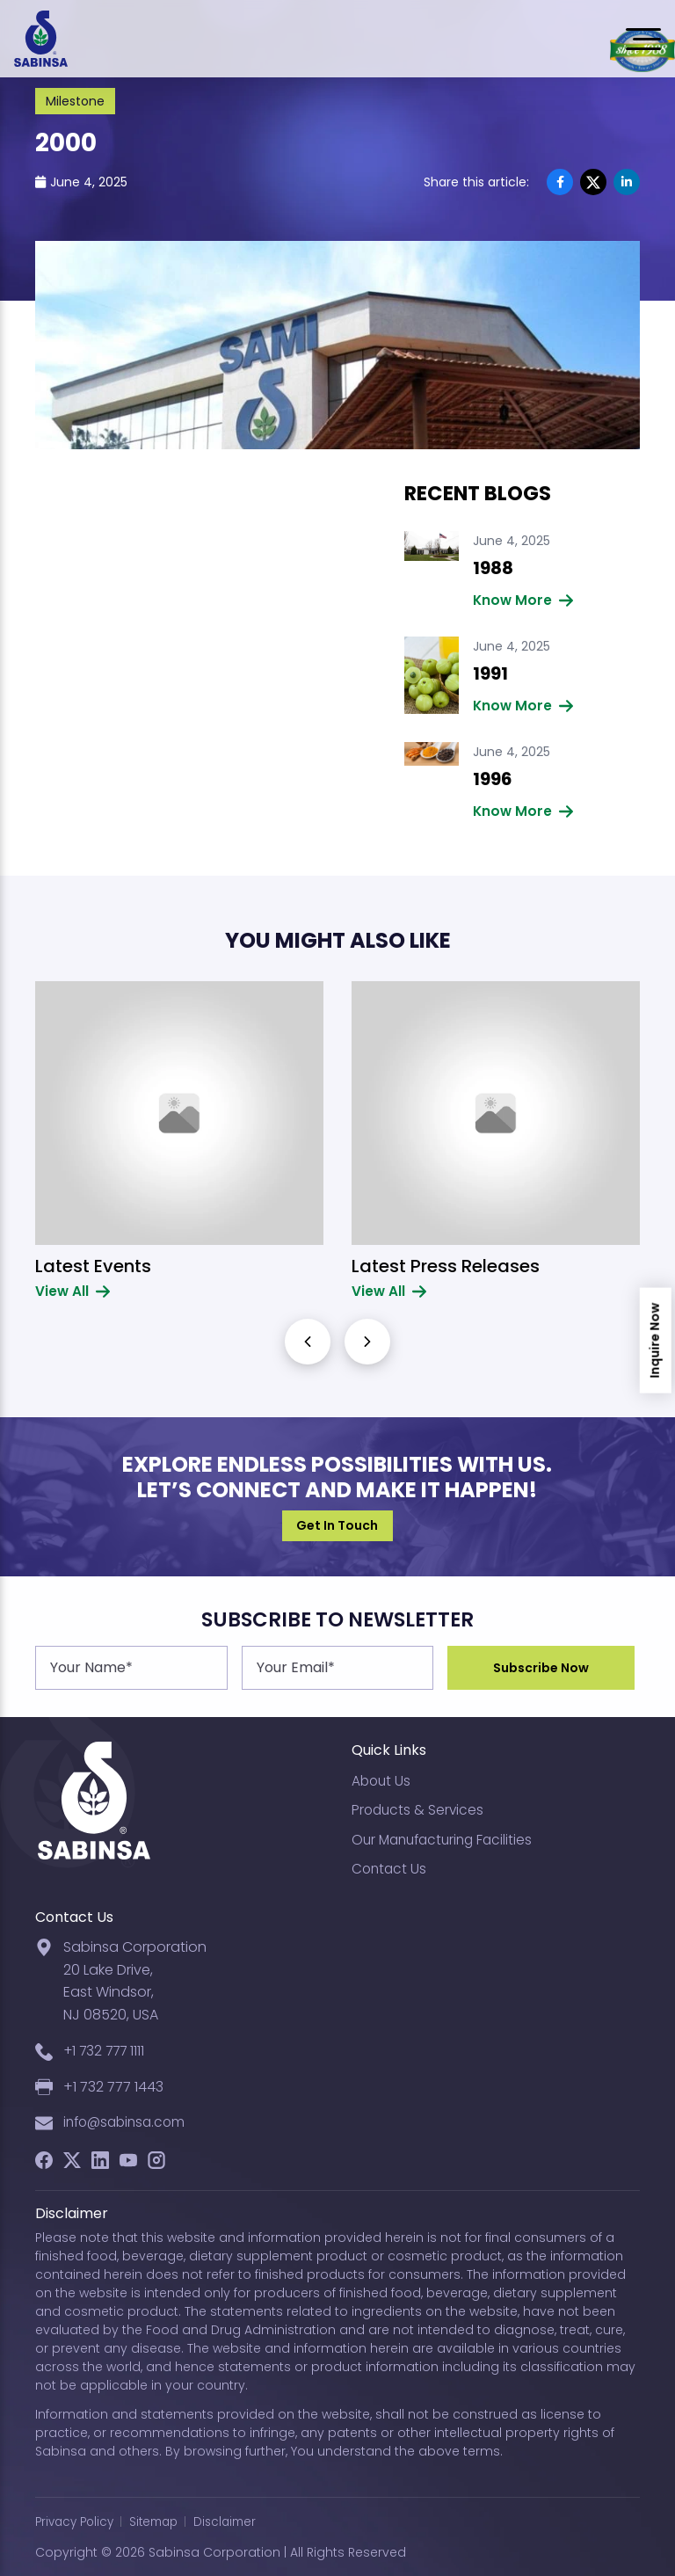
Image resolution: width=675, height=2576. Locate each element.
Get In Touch (337, 1525)
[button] (367, 1341)
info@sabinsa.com (127, 2121)
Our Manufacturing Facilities (446, 1836)
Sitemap (161, 2521)
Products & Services (419, 1806)
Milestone (75, 101)
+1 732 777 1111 (106, 2048)
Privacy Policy (77, 2521)
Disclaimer (237, 2521)
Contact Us (390, 1866)
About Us (382, 1777)
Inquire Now (655, 1341)
